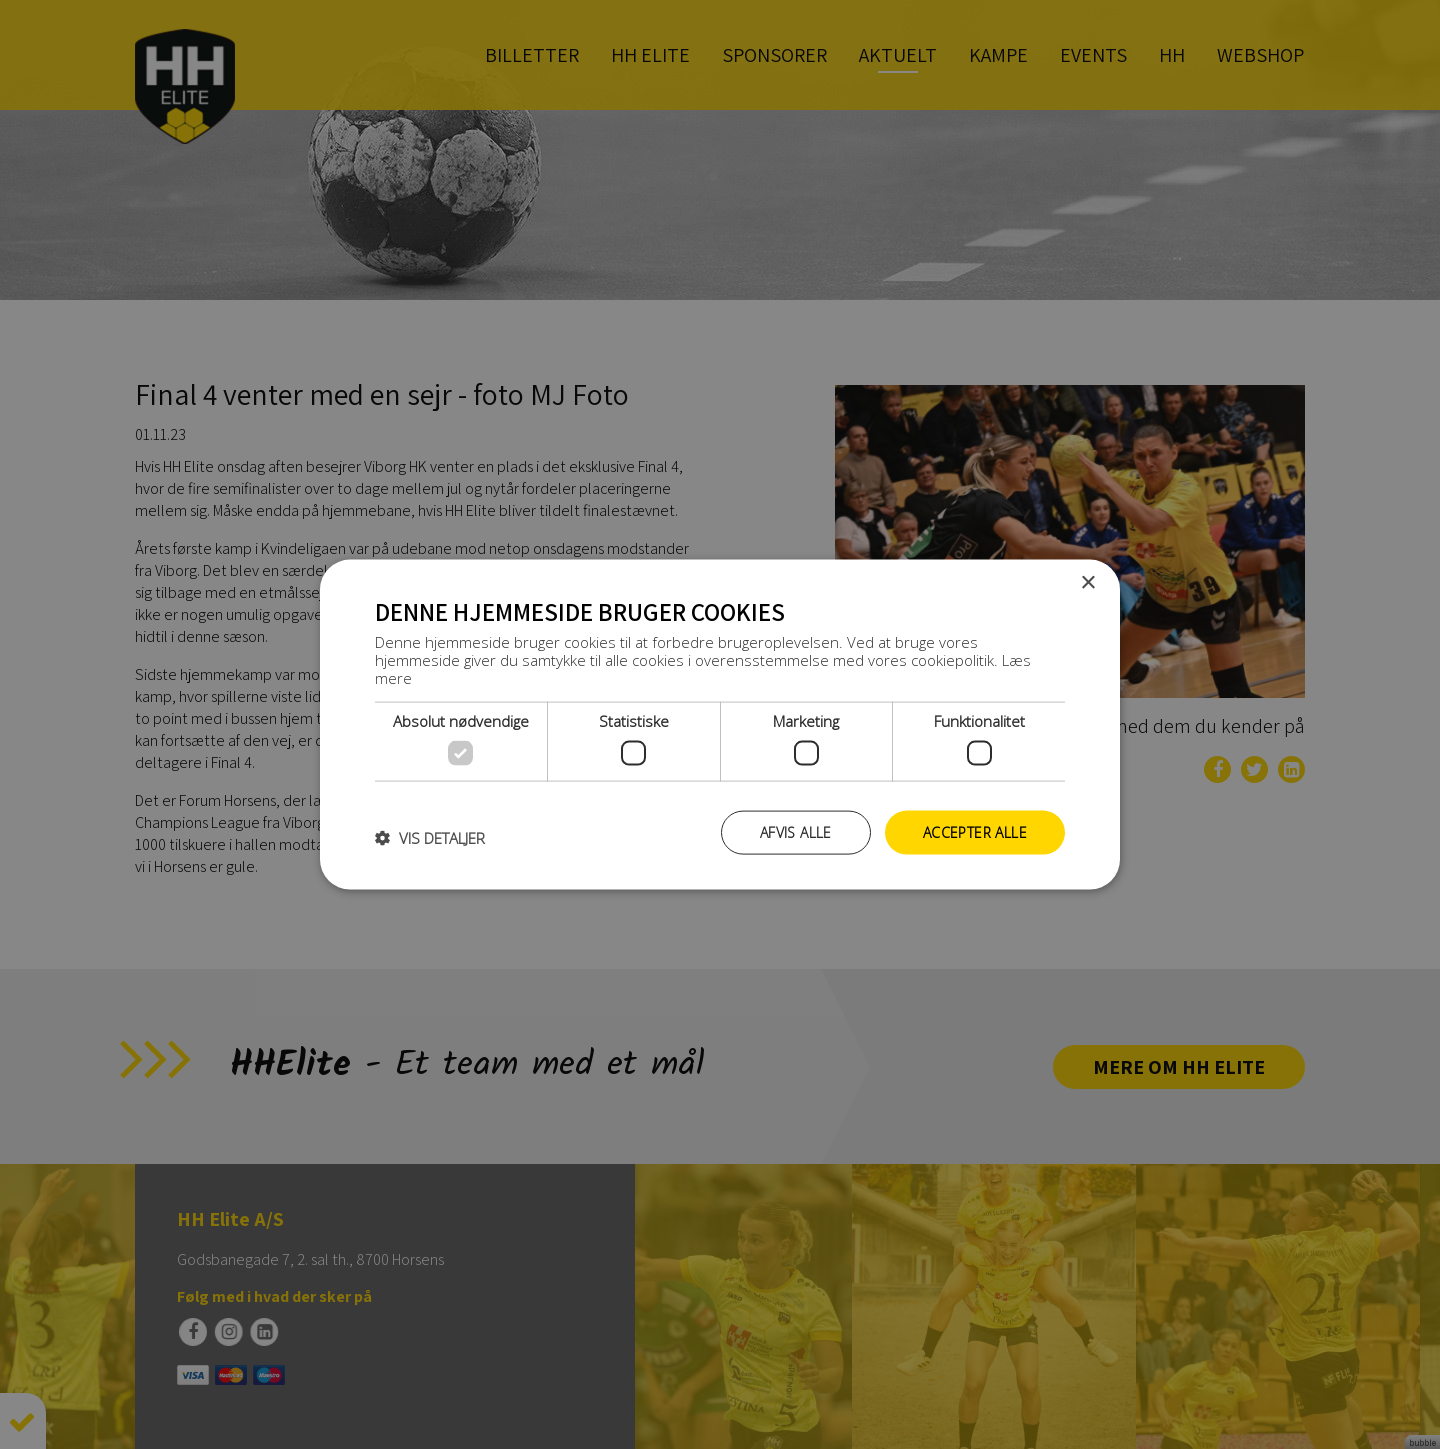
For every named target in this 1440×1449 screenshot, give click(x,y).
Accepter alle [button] (975, 831)
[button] (430, 837)
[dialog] (720, 724)
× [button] (1087, 582)
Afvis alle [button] (796, 831)
